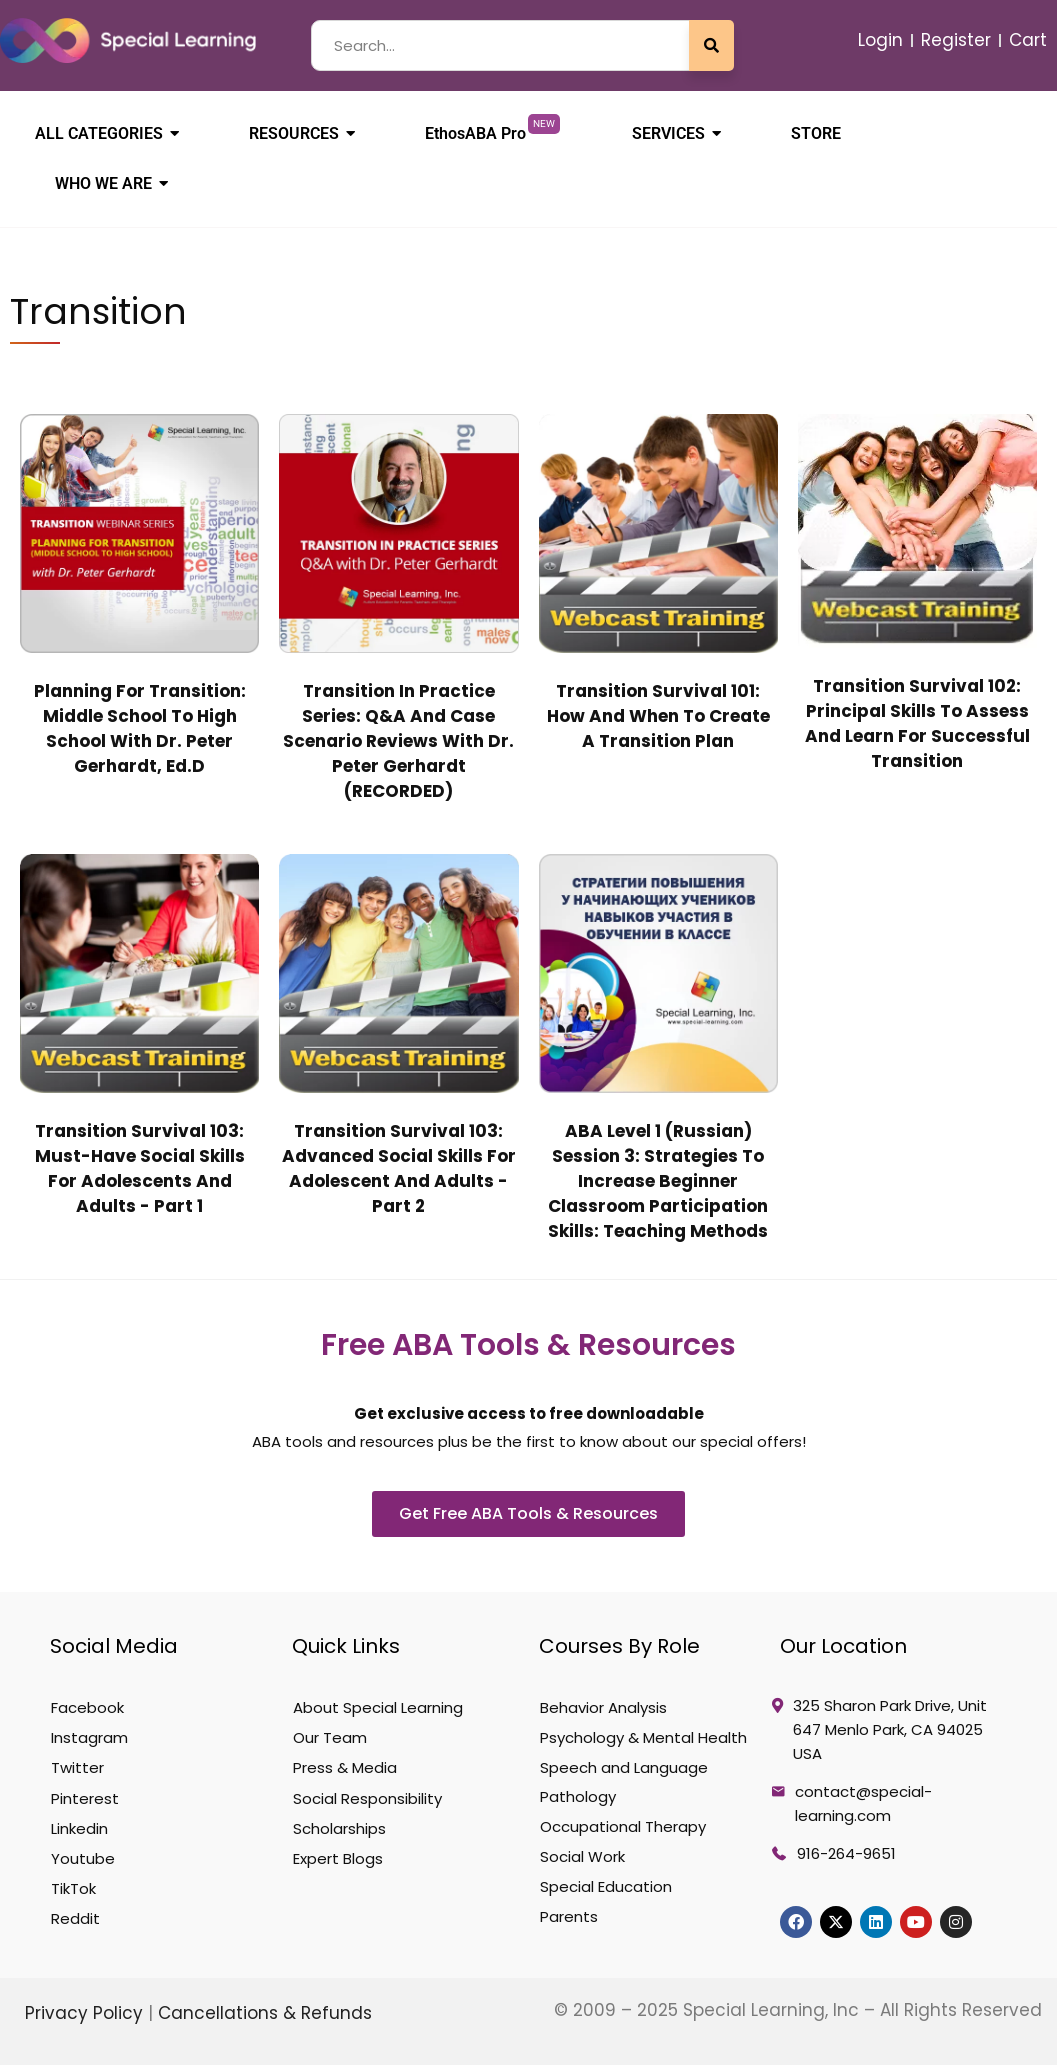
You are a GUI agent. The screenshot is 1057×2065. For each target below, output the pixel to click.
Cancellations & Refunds (265, 2013)
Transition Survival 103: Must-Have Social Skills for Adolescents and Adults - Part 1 (140, 1168)
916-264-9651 (846, 1853)
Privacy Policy (86, 2013)
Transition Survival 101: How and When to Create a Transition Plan (658, 716)
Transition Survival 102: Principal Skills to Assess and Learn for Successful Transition (917, 723)
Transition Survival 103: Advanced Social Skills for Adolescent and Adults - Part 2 (399, 1168)
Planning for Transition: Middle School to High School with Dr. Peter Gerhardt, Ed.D (140, 728)
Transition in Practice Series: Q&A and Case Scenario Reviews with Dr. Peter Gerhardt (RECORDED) (398, 741)
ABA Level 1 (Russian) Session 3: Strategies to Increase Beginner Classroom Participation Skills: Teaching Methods (658, 1181)
